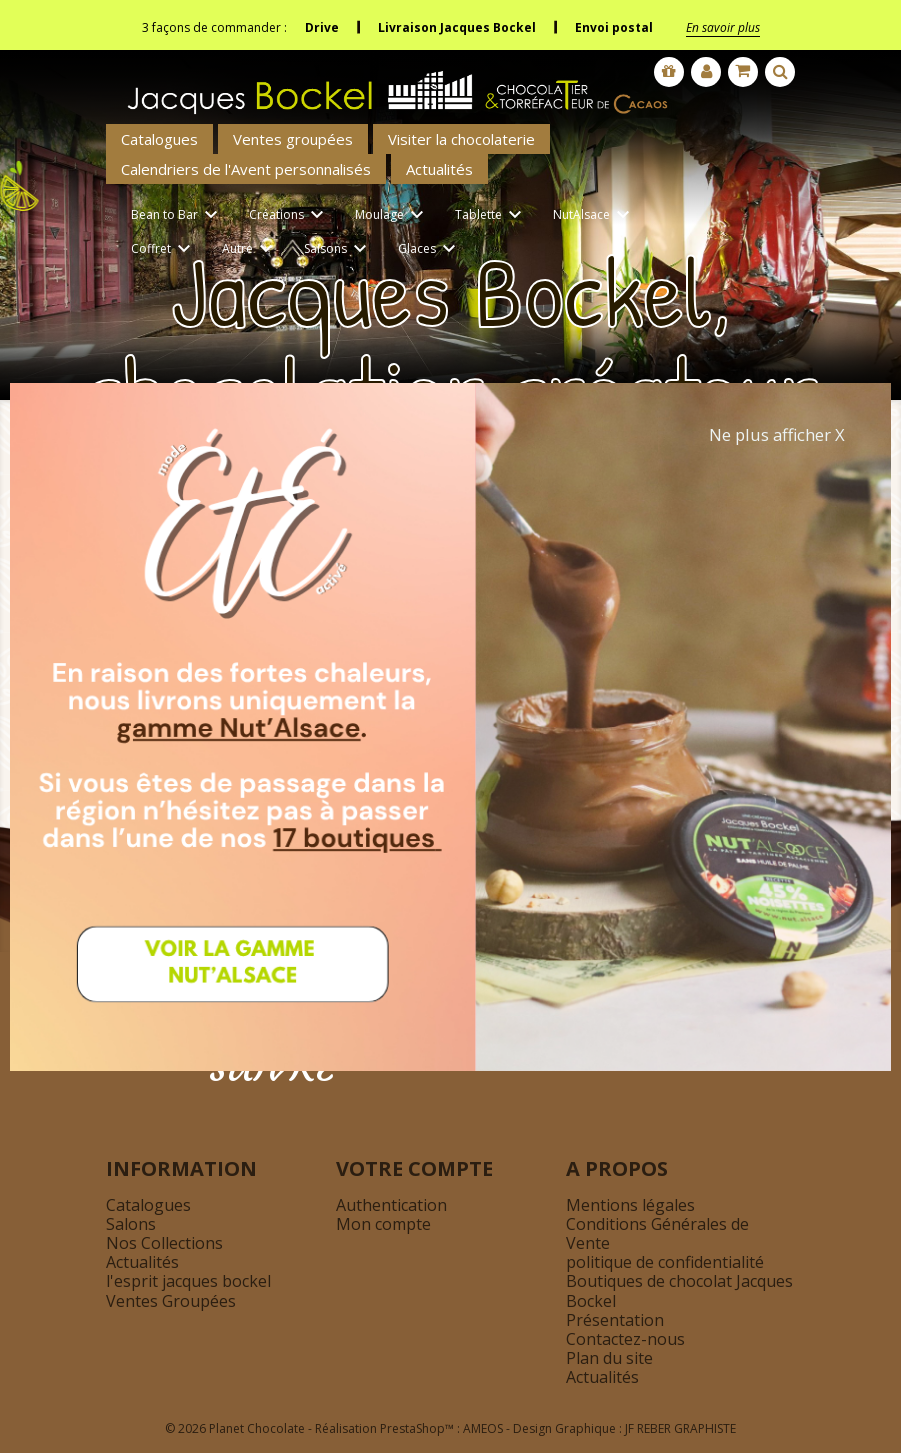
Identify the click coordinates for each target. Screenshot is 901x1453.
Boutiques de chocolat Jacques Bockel (679, 1290)
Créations (289, 215)
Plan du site (609, 1358)
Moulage (392, 215)
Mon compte (383, 1224)
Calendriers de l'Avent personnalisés (246, 169)
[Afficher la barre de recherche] (780, 72)
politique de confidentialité (665, 1262)
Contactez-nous (625, 1339)
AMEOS (483, 1428)
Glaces (430, 249)
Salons (131, 1224)
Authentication (391, 1205)
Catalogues (159, 139)
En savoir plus (723, 27)
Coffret (164, 249)
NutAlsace (594, 215)
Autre (250, 249)
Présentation (615, 1320)
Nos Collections (164, 1243)
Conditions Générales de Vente (657, 1233)
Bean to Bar (177, 215)
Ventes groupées (293, 139)
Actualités (439, 169)
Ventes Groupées (171, 1301)
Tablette (491, 215)
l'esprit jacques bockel (188, 1281)
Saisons (338, 249)
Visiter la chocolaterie (461, 139)
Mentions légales (630, 1205)
